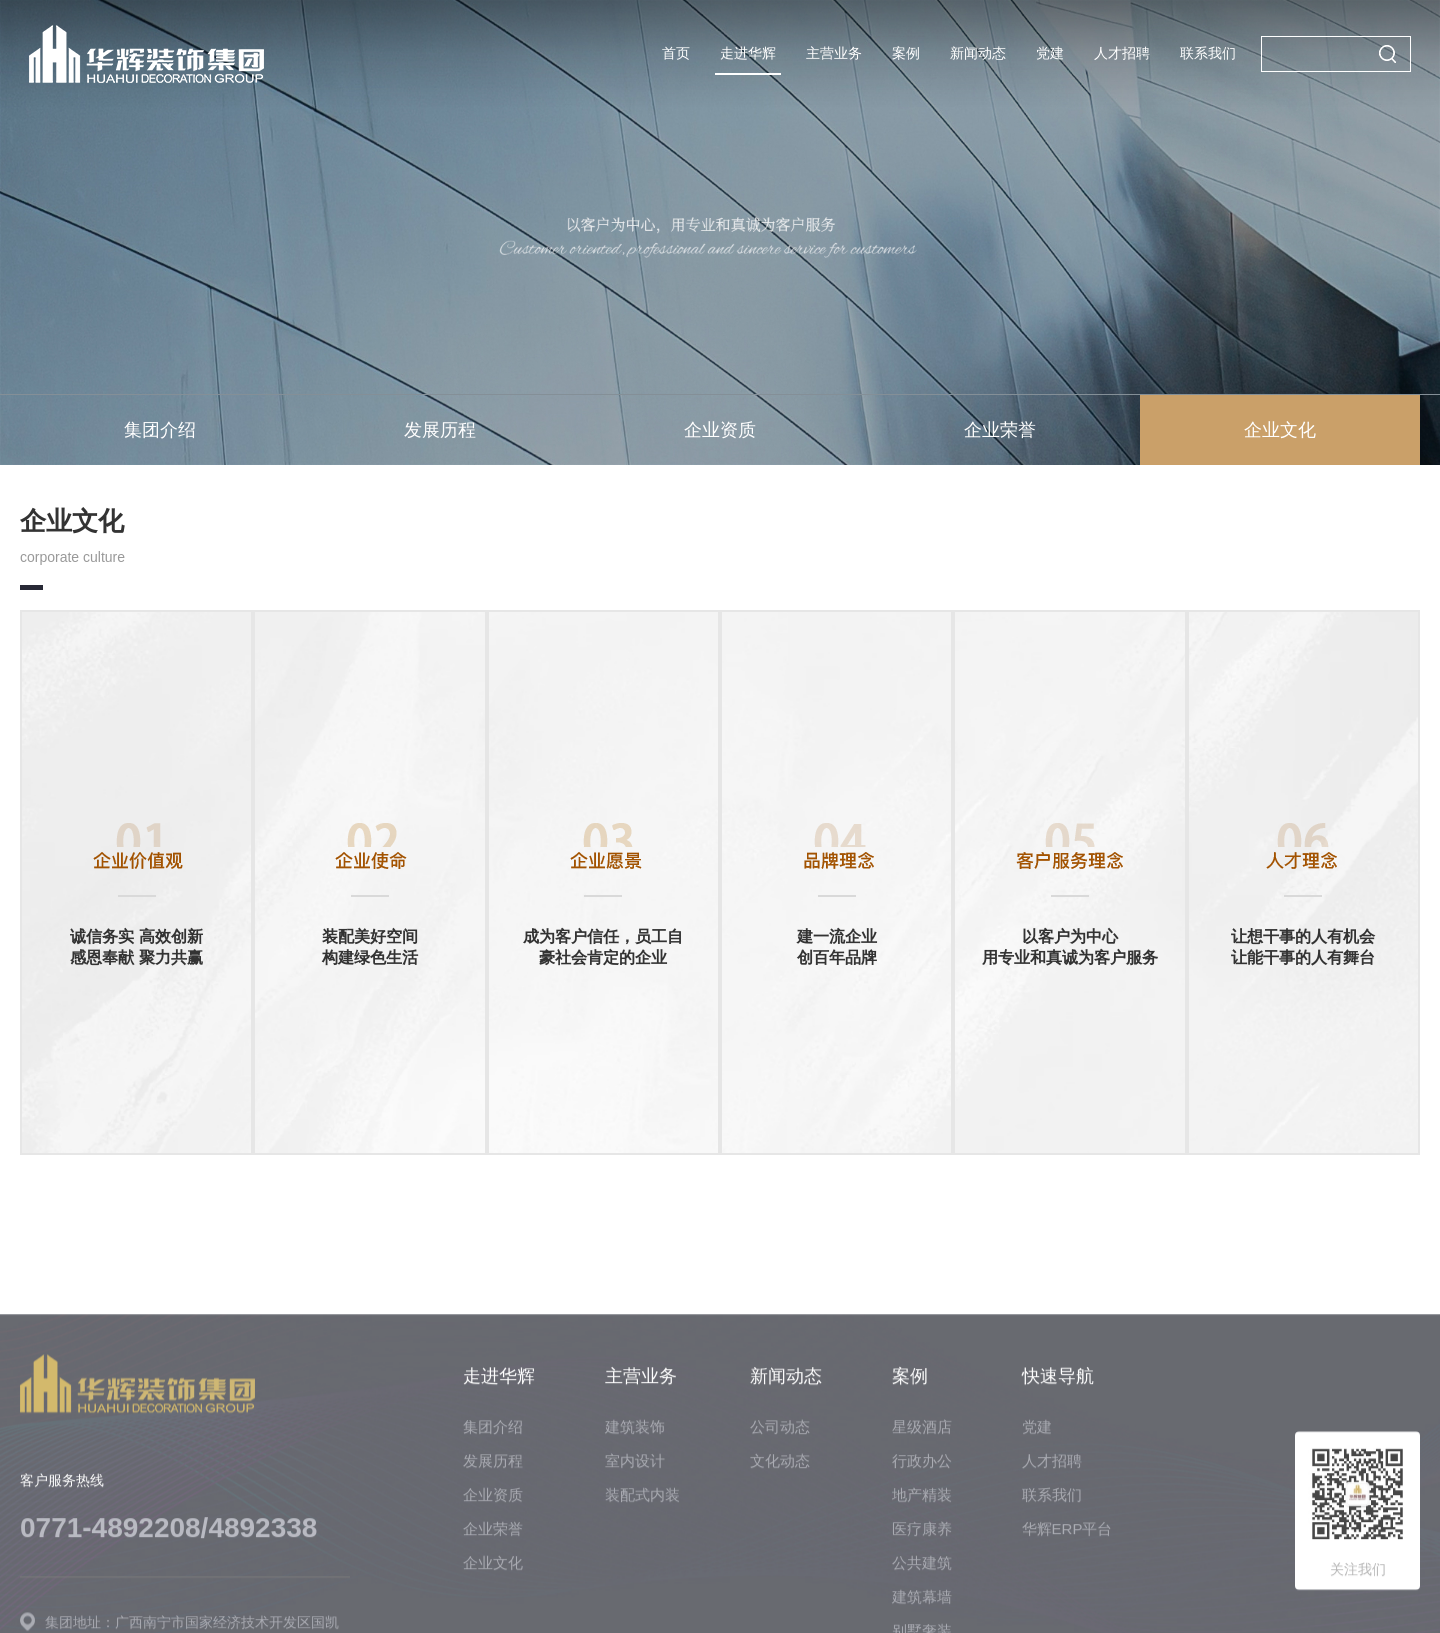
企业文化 (1280, 430)
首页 (676, 53)
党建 (1050, 53)
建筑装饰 (635, 1616)
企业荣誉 (1000, 430)
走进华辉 (748, 53)
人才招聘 (1122, 53)
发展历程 (440, 430)
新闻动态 (978, 53)
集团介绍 (160, 430)
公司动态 (780, 1616)
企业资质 (720, 430)
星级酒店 (922, 1616)
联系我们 (1208, 53)
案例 (906, 53)
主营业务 (834, 53)
